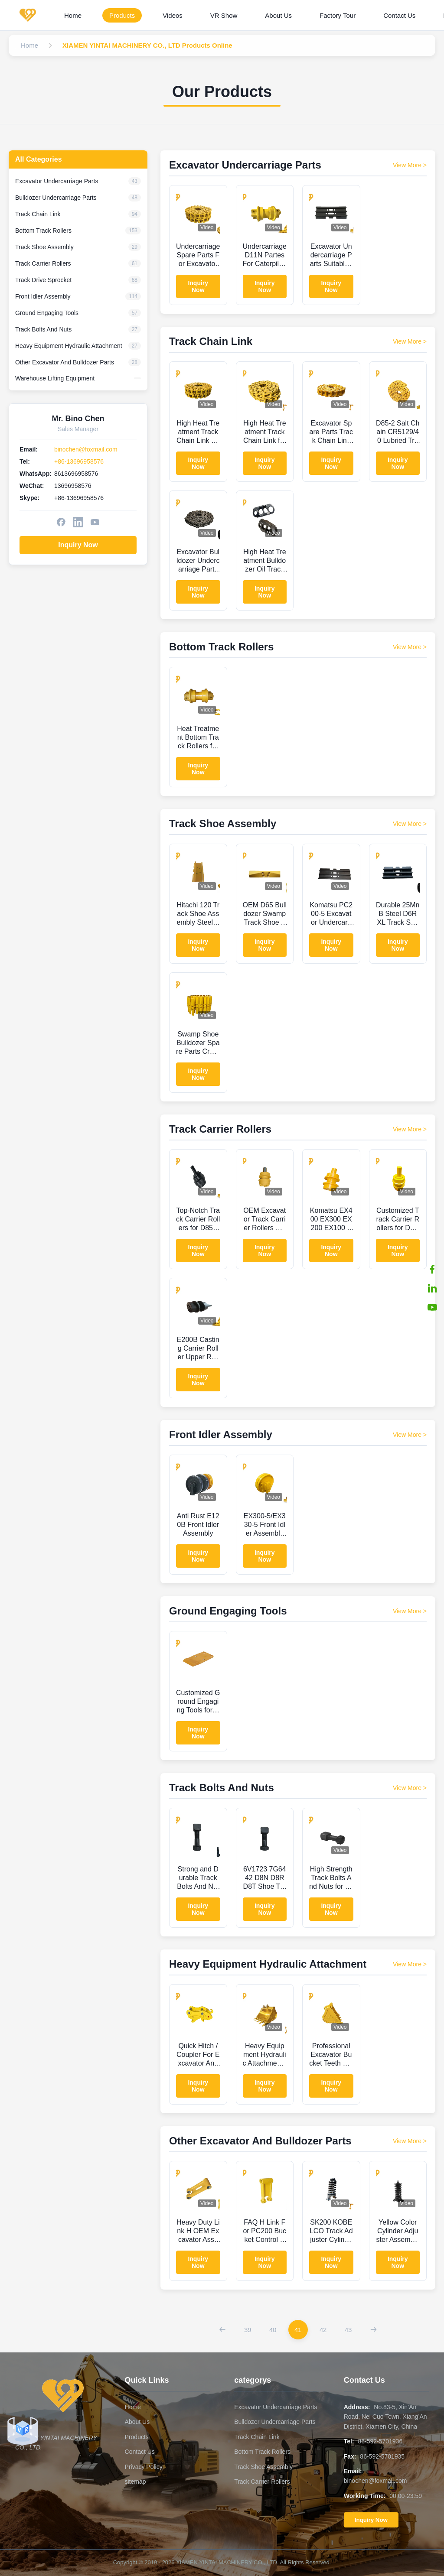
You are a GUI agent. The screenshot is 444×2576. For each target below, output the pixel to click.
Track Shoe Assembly (263, 2466)
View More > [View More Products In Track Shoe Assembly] (410, 823)
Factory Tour (338, 15)
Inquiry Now (78, 545)
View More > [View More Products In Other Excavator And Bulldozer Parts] (410, 2140)
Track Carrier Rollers (262, 2481)
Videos (173, 15)
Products (122, 15)
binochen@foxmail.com (86, 449)
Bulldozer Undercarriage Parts (275, 2421)
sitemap (135, 2481)
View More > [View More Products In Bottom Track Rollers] (410, 646)
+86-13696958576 (79, 461)
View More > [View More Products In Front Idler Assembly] (410, 1434)
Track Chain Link (257, 2436)
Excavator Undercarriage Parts (275, 2407)
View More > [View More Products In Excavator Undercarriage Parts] (410, 165)
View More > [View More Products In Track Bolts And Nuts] (410, 1787)
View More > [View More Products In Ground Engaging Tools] (410, 1611)
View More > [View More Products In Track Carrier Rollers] (410, 1129)
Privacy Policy (144, 2466)
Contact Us (399, 15)
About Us (278, 15)
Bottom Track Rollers (262, 2451)
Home (73, 15)
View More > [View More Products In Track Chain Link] (410, 341)
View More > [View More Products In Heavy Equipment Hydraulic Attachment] (410, 1964)
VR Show (224, 15)
